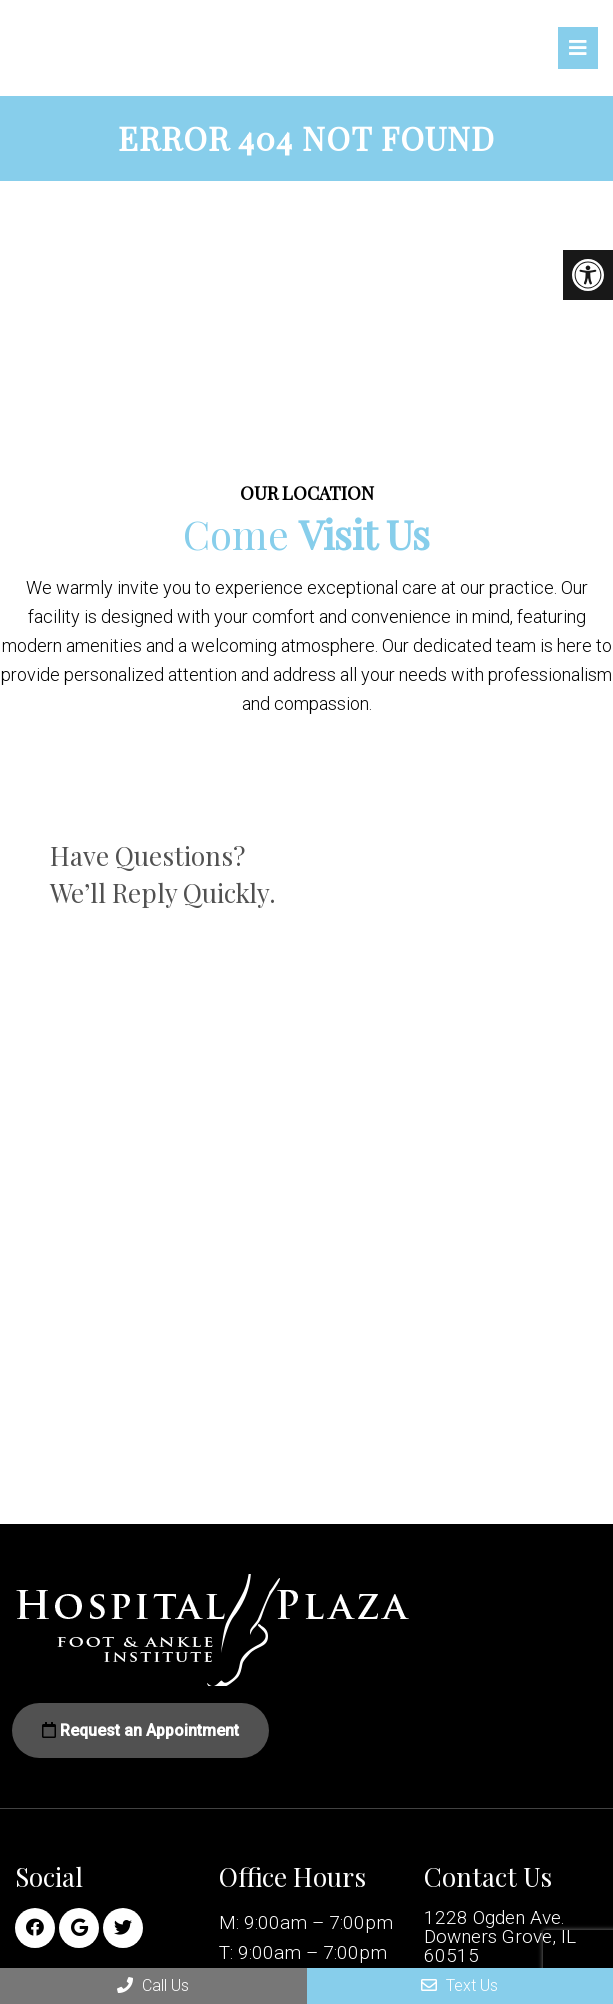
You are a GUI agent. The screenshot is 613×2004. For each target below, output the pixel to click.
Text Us (459, 1985)
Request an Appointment (140, 1730)
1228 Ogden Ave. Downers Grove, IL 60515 (500, 1936)
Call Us (153, 1985)
